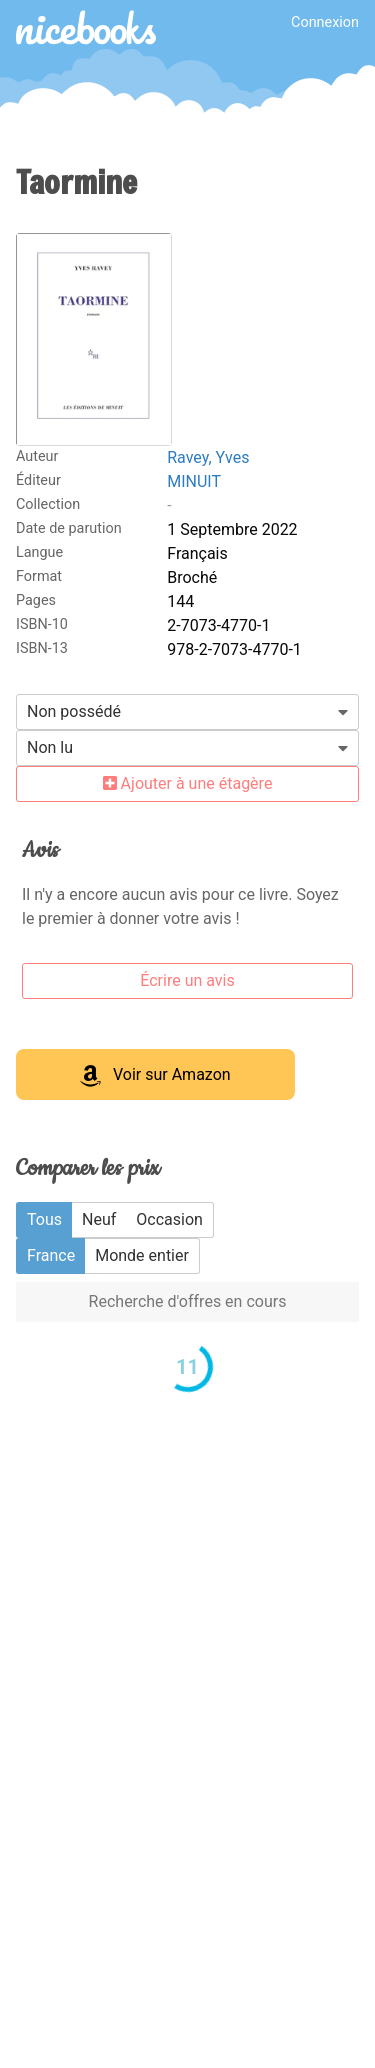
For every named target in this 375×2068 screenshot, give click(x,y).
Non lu (50, 747)
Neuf (99, 1219)
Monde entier (142, 1255)
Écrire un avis (187, 980)
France (51, 1255)
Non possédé (74, 711)
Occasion (169, 1219)
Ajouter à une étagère (188, 783)
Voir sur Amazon (155, 1076)
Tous (44, 1219)
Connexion (325, 22)
